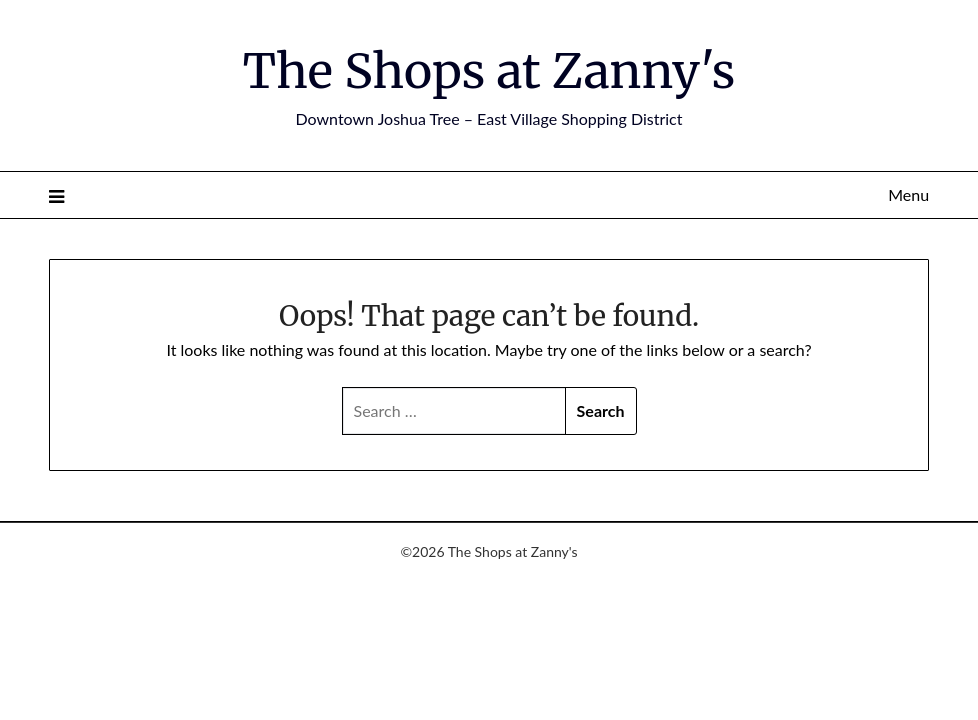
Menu (908, 194)
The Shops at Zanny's (489, 71)
